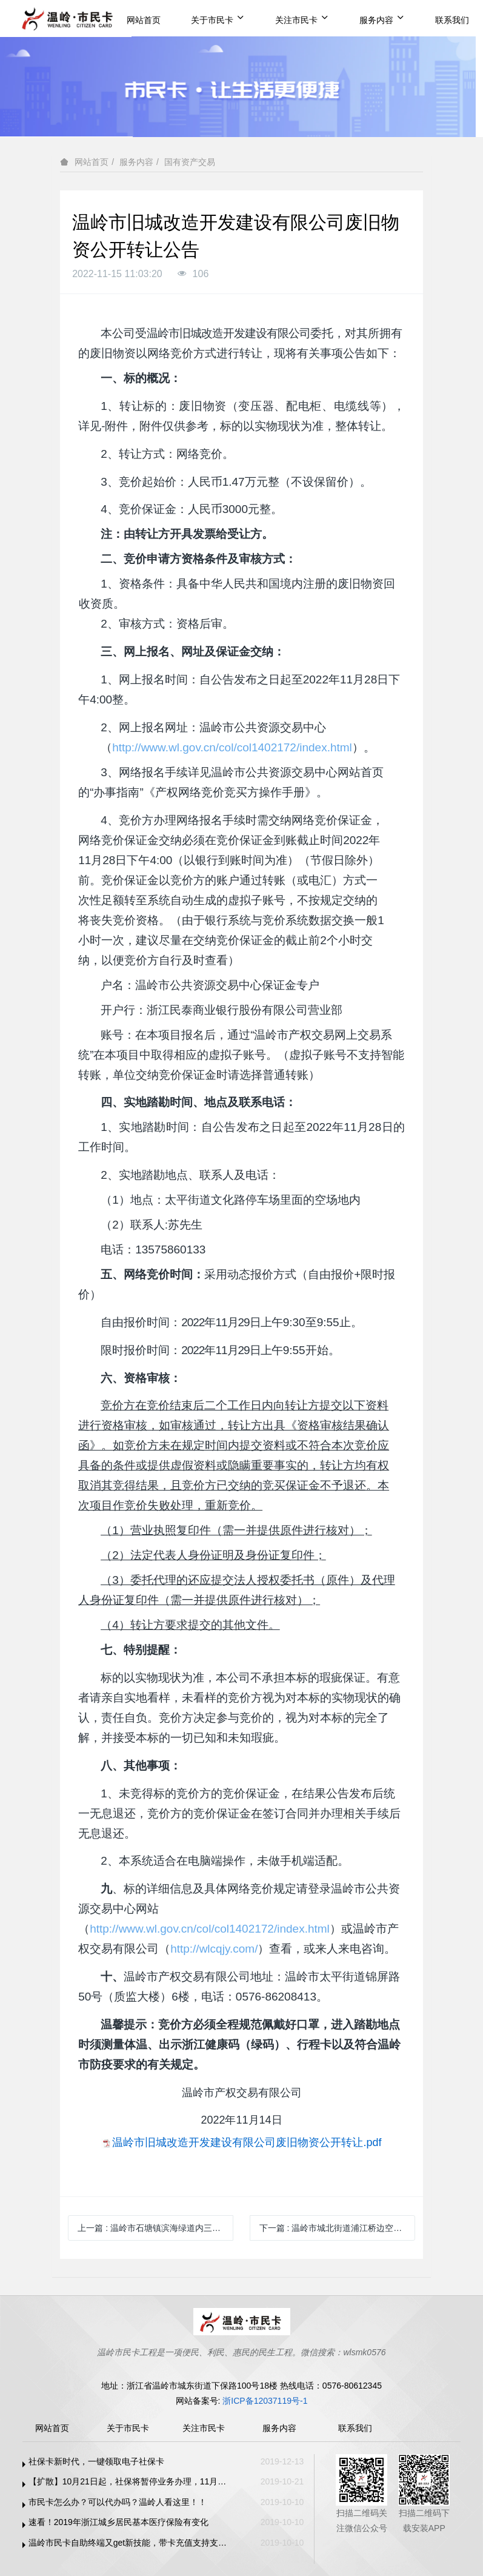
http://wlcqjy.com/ (214, 1948)
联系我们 (452, 20)
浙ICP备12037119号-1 (264, 2401)
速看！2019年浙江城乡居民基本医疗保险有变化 (118, 2522)
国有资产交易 (189, 162)
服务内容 (382, 19)
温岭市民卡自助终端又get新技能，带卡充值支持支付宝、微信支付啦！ (129, 2542)
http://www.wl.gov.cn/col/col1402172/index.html (232, 747)
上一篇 (155, 2228)
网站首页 (144, 20)
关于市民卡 (218, 19)
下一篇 (337, 2228)
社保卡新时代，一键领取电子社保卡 (96, 2461)
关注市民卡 (302, 19)
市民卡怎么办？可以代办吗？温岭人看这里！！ (117, 2502)
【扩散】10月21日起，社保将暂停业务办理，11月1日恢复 (129, 2481)
